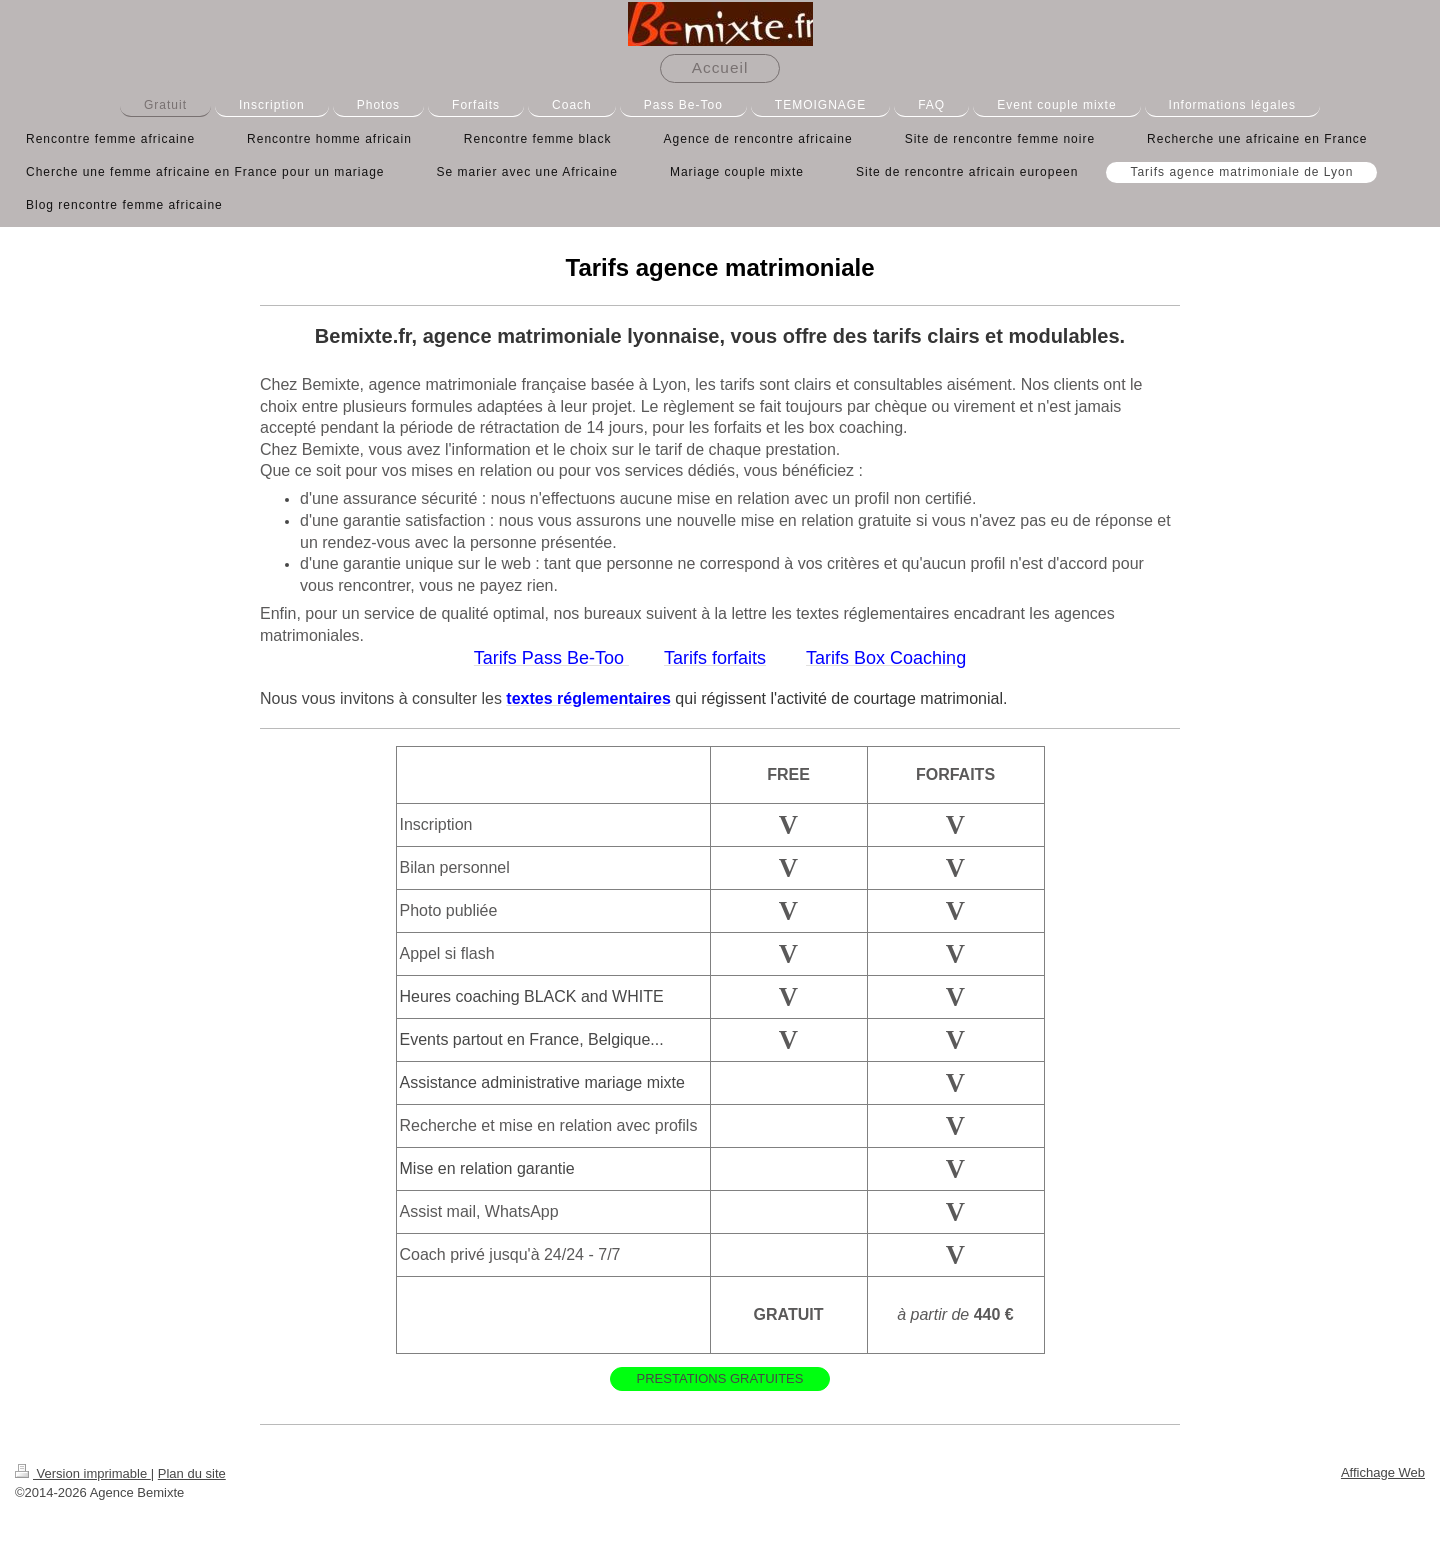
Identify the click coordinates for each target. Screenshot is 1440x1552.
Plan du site (192, 1473)
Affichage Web (1383, 1472)
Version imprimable (83, 1473)
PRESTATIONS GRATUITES (720, 1378)
